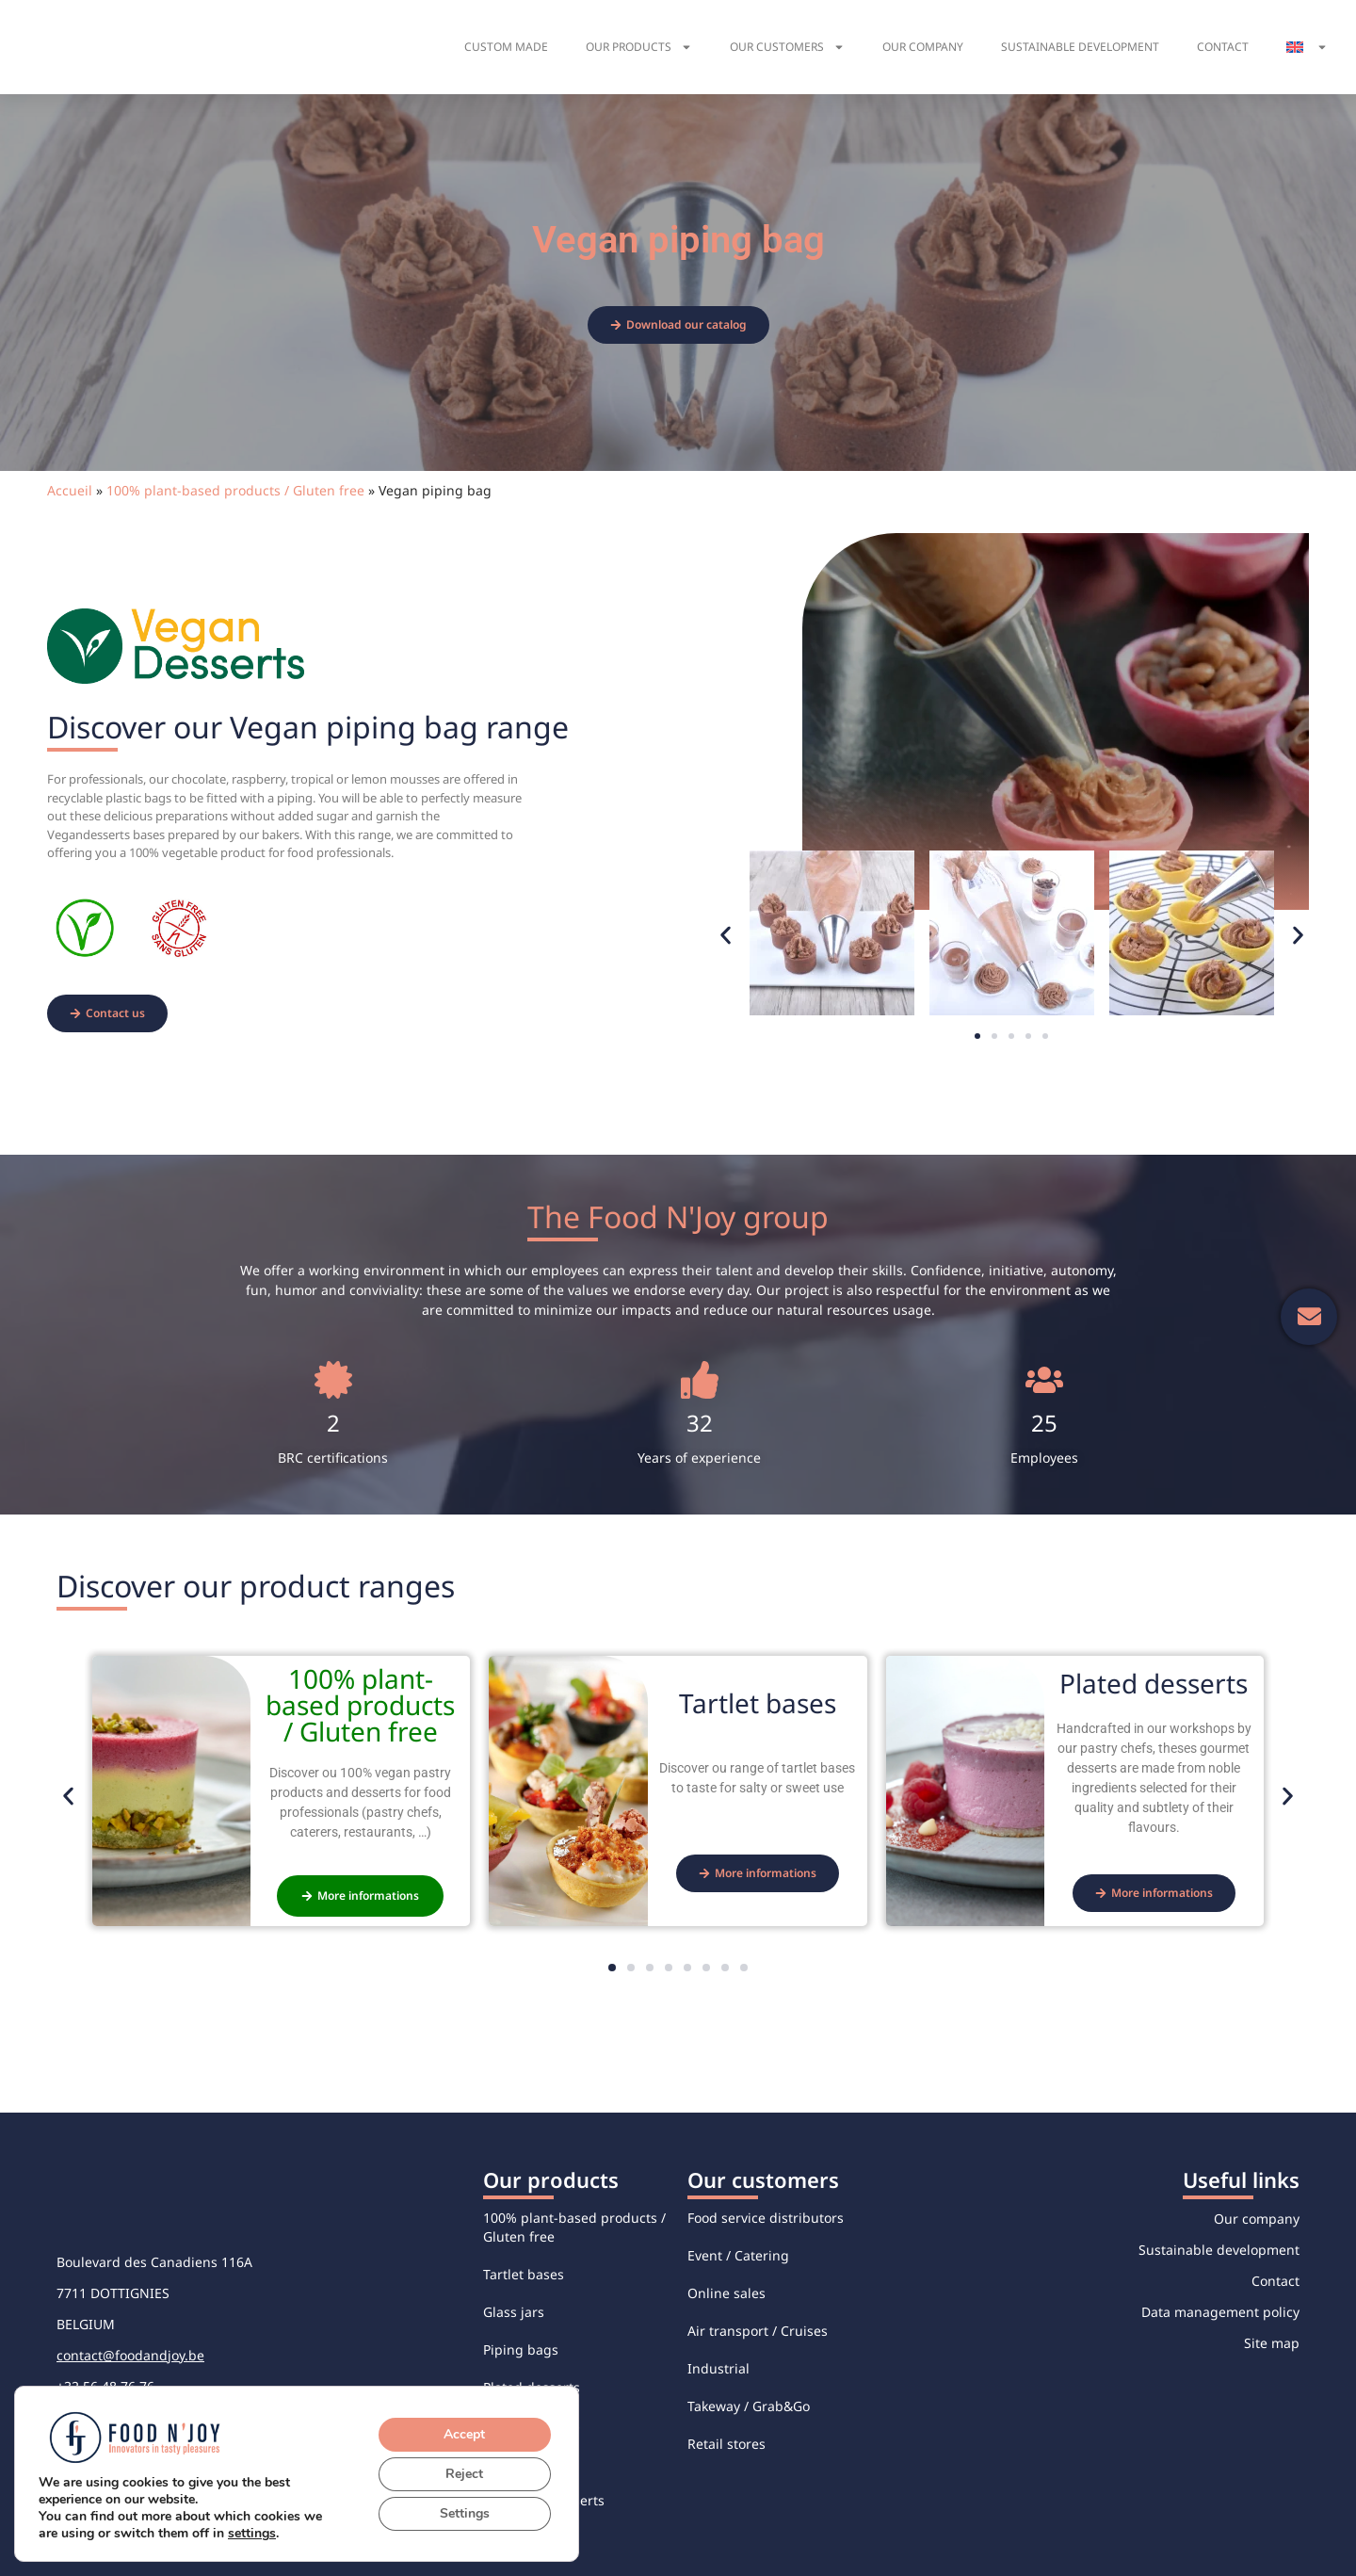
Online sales (726, 2293)
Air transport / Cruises (757, 2331)
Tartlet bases (523, 2274)
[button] (725, 936)
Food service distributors (765, 2218)
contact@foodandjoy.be (130, 2355)
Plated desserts (531, 2387)
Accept (466, 2434)
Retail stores (726, 2444)
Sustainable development (1080, 47)
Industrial (718, 2368)
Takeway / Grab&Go (748, 2406)
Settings (466, 2513)
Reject (465, 2474)
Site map (1272, 2343)
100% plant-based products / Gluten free (235, 490)
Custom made (506, 47)
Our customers (787, 47)
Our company (922, 47)
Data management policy (1220, 2312)
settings (259, 2533)
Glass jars (513, 2312)
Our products (639, 47)
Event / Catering (738, 2255)
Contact (1223, 47)
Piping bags (520, 2349)
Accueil (69, 490)
